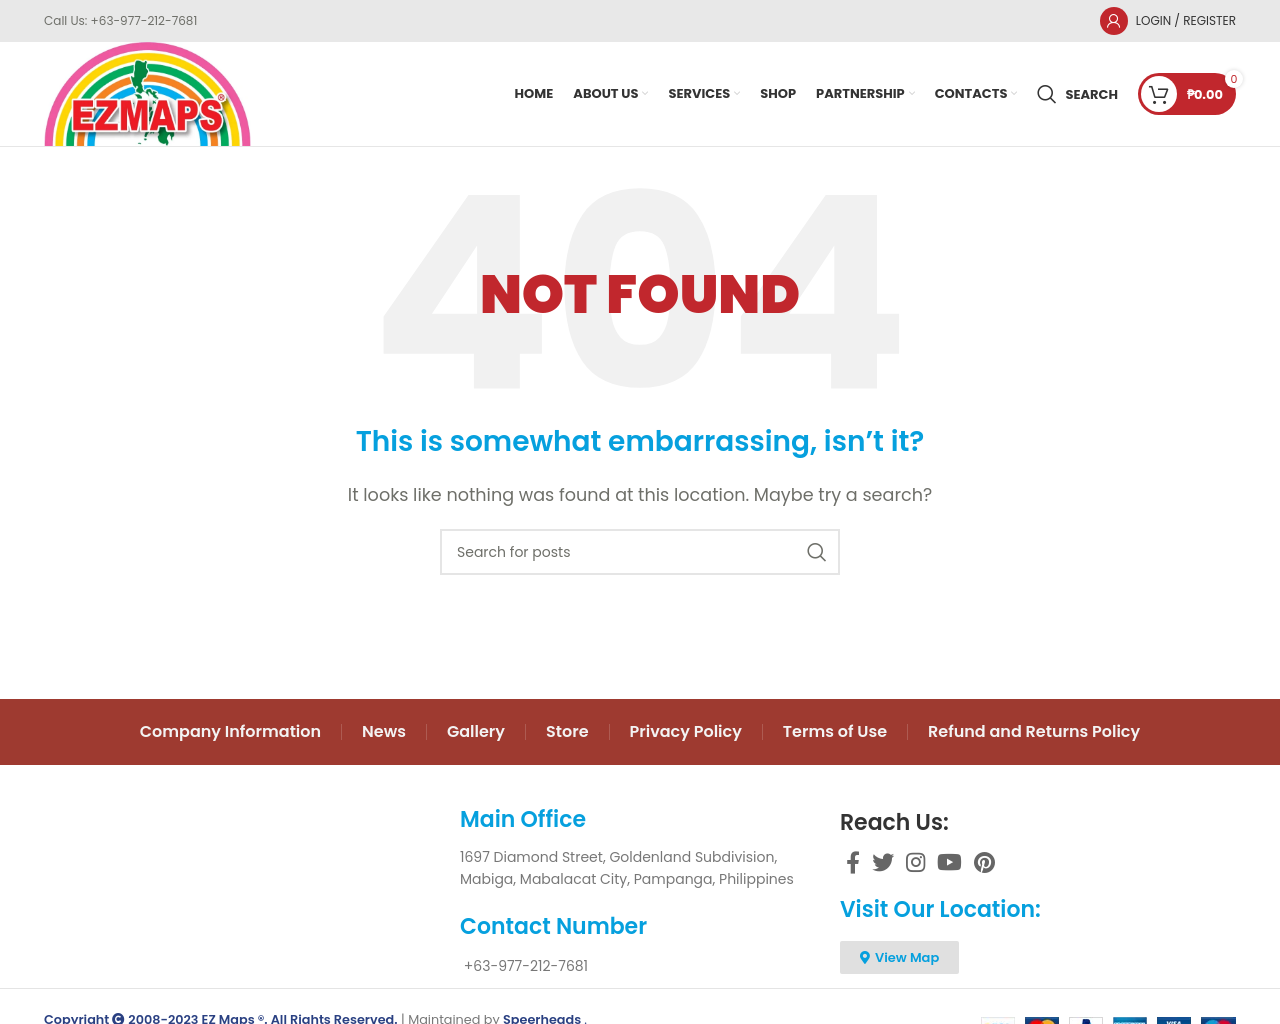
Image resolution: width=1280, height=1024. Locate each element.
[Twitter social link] (883, 862)
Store (567, 731)
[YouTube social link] (949, 862)
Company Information (230, 731)
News (384, 731)
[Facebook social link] (853, 862)
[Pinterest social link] (984, 862)
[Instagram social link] (915, 862)
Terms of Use (835, 731)
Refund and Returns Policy (1034, 731)
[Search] (1077, 94)
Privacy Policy (686, 731)
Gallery (476, 731)
